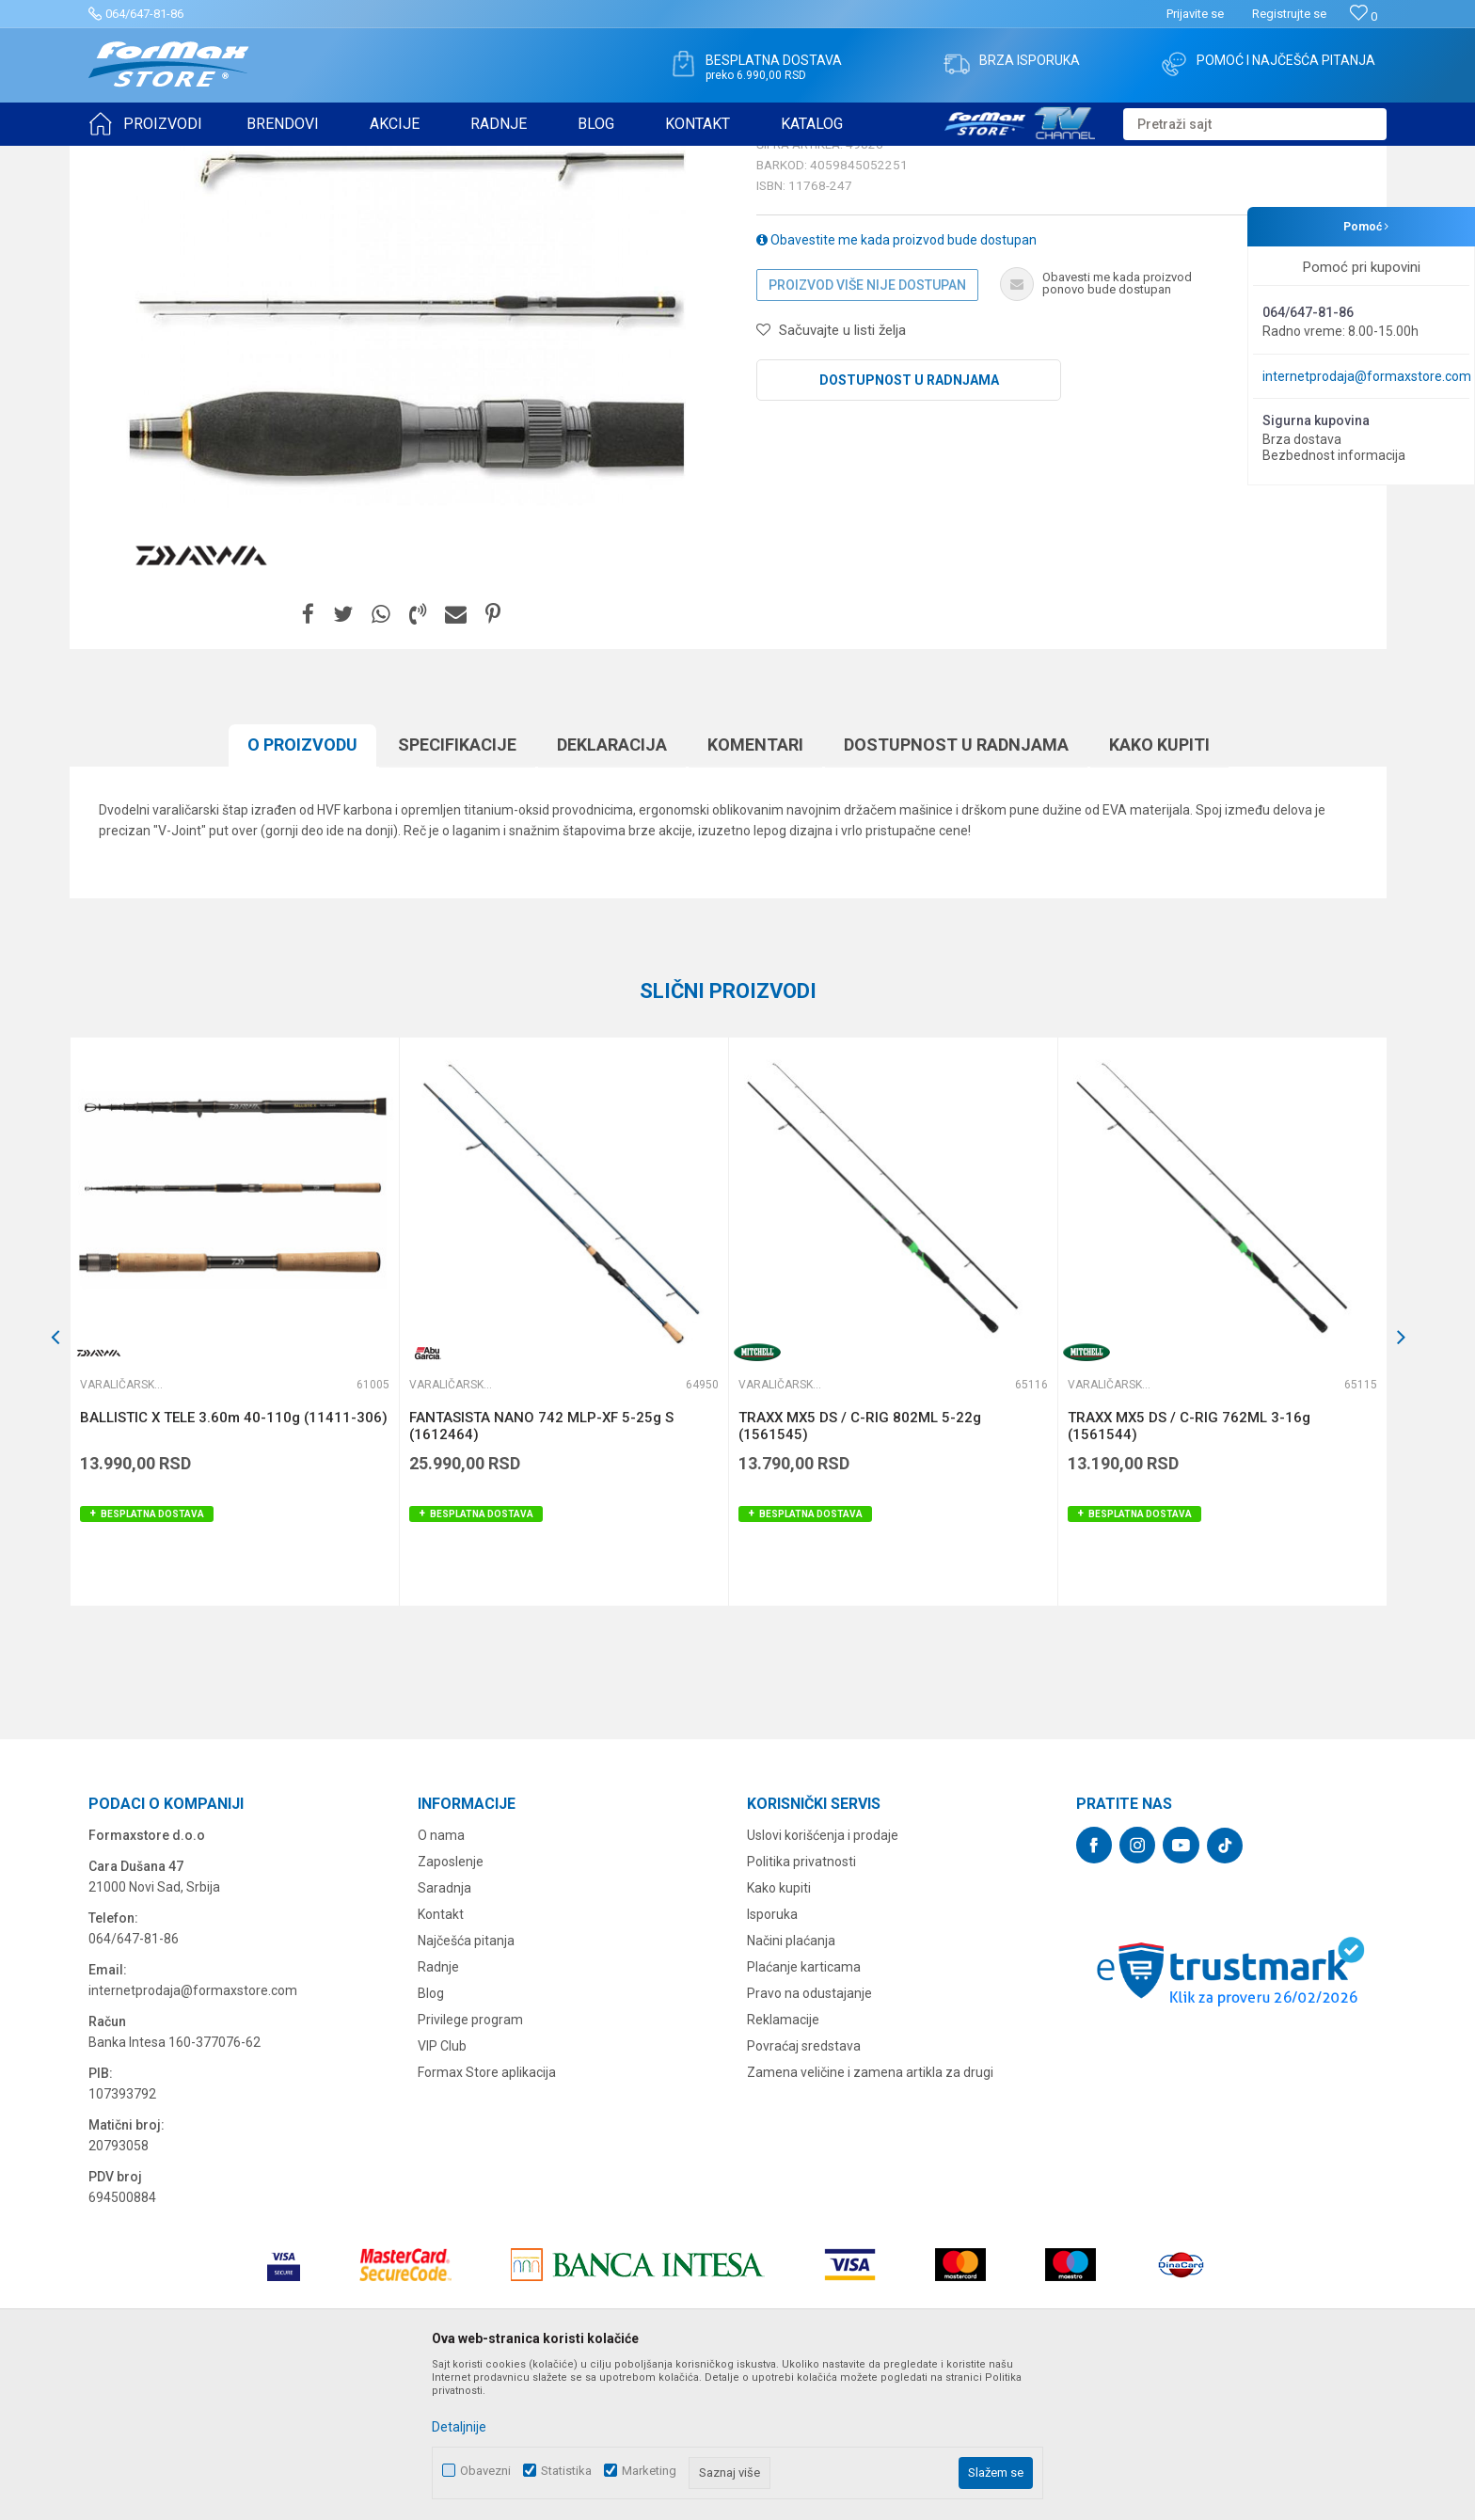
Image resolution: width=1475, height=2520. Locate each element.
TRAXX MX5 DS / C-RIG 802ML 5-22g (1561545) (859, 1572)
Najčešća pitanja (466, 2086)
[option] (234, 1467)
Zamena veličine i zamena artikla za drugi (870, 2218)
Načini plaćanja (791, 2086)
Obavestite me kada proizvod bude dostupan (896, 385)
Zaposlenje (451, 2007)
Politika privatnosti (801, 2007)
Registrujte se (1289, 14)
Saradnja (444, 2033)
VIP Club (442, 2191)
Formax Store (122, 158)
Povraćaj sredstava (804, 2191)
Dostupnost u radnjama (909, 525)
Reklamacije (783, 2165)
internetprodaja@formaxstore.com (1366, 376)
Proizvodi (195, 158)
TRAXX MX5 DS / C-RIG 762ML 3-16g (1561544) (1189, 1572)
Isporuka (772, 2060)
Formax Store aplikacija (487, 2218)
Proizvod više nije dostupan (867, 430)
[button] (1255, 124)
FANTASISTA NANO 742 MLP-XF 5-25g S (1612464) (541, 1572)
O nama (441, 1981)
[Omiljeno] (1363, 16)
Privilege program (470, 2165)
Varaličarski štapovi (343, 158)
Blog (431, 2139)
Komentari (755, 890)
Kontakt (441, 2060)
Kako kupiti (1159, 890)
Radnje (438, 2112)
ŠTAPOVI (256, 158)
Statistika (566, 2471)
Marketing (649, 2471)
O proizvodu (302, 890)
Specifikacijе (457, 890)
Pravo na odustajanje (809, 2139)
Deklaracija (612, 890)
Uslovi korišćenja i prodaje (822, 1981)
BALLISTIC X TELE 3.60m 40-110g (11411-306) (234, 1563)
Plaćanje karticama (804, 2112)
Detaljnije (459, 2426)
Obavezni (485, 2471)
